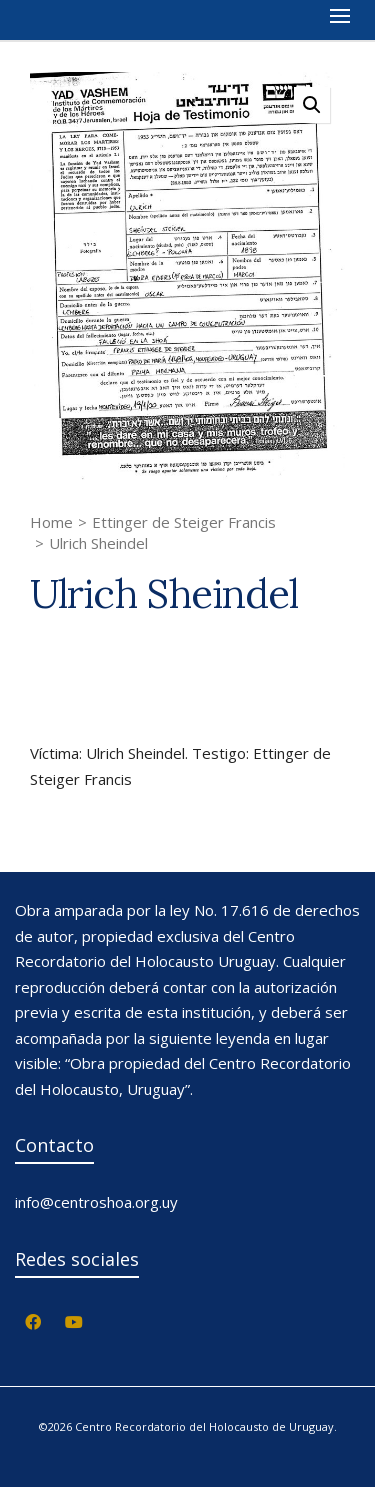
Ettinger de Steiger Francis (184, 522)
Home (51, 522)
